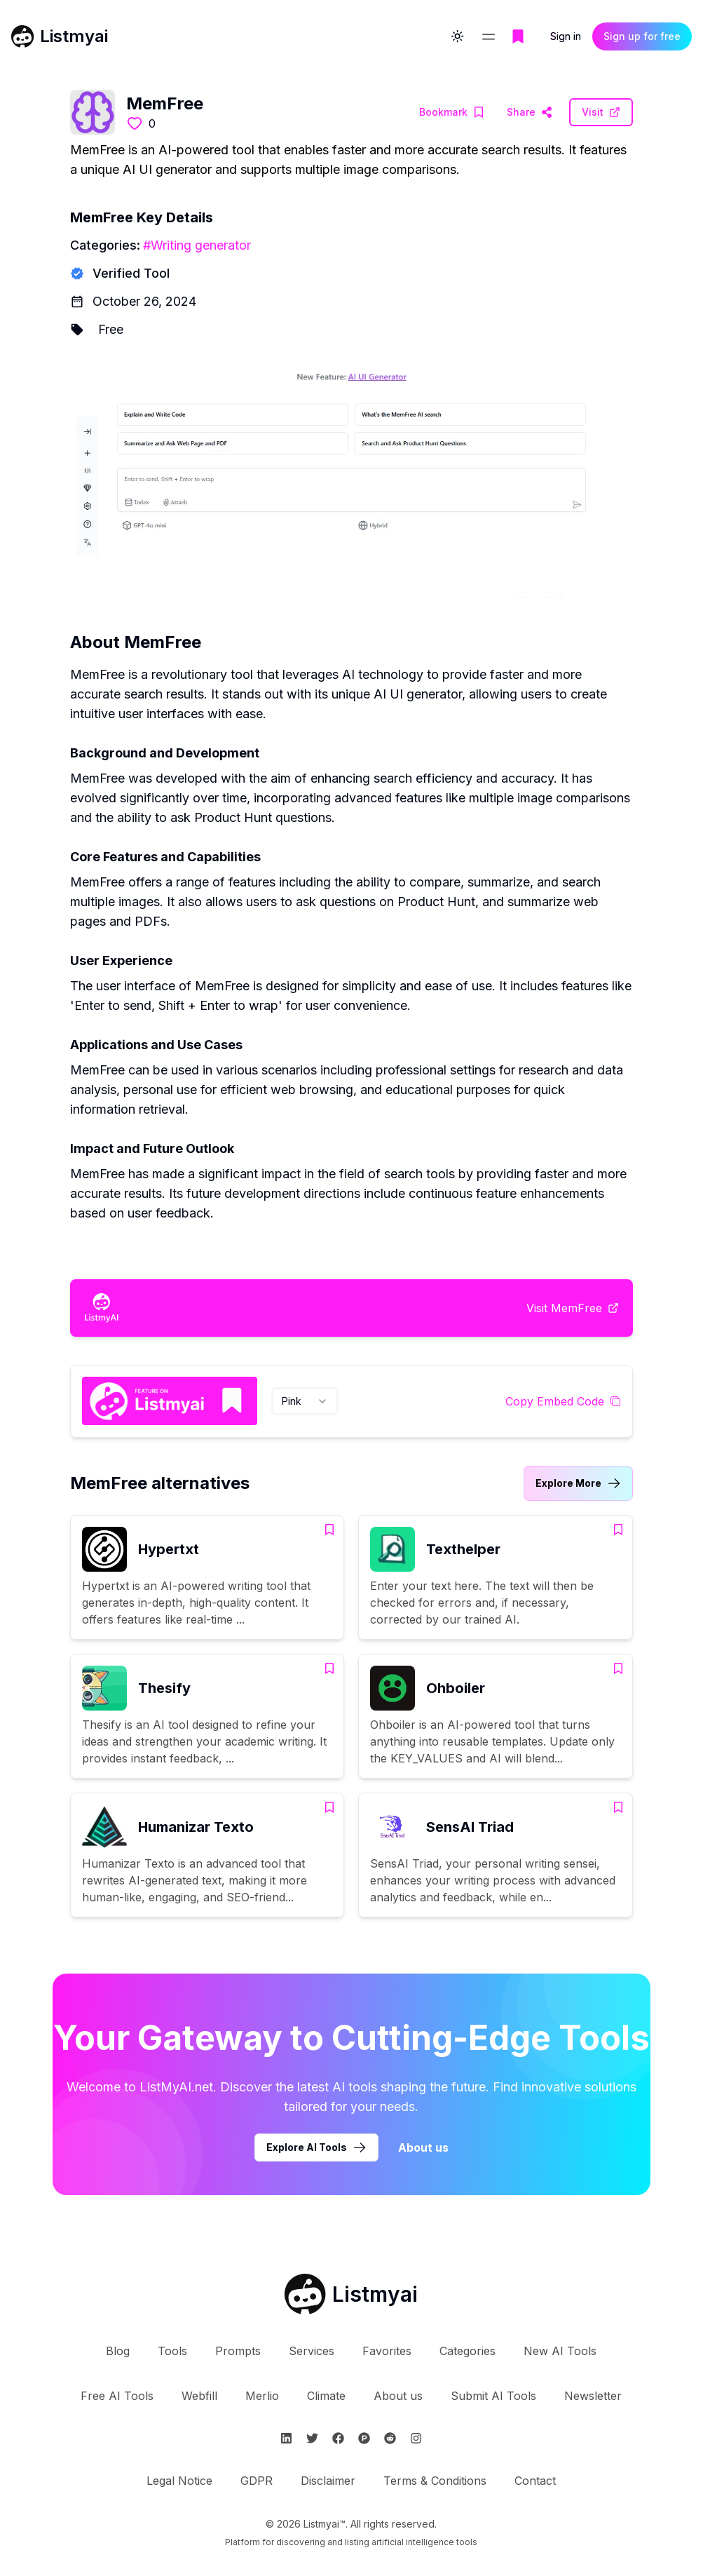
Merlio (262, 2396)
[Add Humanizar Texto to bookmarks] (329, 1807)
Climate (326, 2396)
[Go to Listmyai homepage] (351, 2294)
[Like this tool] (134, 123)
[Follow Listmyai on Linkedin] (286, 2438)
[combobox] (305, 1401)
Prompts (238, 2351)
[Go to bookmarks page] (518, 36)
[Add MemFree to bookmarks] (452, 112)
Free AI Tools (117, 2396)
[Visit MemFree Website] (530, 112)
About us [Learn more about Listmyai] (423, 2147)
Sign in (565, 36)
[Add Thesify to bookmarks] (329, 1668)
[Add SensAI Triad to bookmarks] (618, 1807)
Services (311, 2351)
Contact (535, 2481)
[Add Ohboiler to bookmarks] (618, 1668)
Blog (118, 2351)
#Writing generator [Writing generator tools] (197, 245)
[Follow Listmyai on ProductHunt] (364, 2438)
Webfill (199, 2396)
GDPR (256, 2481)
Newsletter (593, 2396)
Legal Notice (179, 2481)
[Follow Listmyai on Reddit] (390, 2438)
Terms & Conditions (434, 2481)
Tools (172, 2351)
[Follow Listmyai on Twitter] (312, 2438)
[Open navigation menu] (488, 36)
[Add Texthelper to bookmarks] (618, 1530)
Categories (467, 2351)
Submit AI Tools (493, 2396)
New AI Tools (560, 2351)
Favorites (386, 2351)
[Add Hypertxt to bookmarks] (329, 1530)
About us (398, 2396)
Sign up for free (642, 36)
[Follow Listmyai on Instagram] (416, 2438)
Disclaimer (328, 2481)
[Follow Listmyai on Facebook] (338, 2438)
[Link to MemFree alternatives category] (578, 1483)
